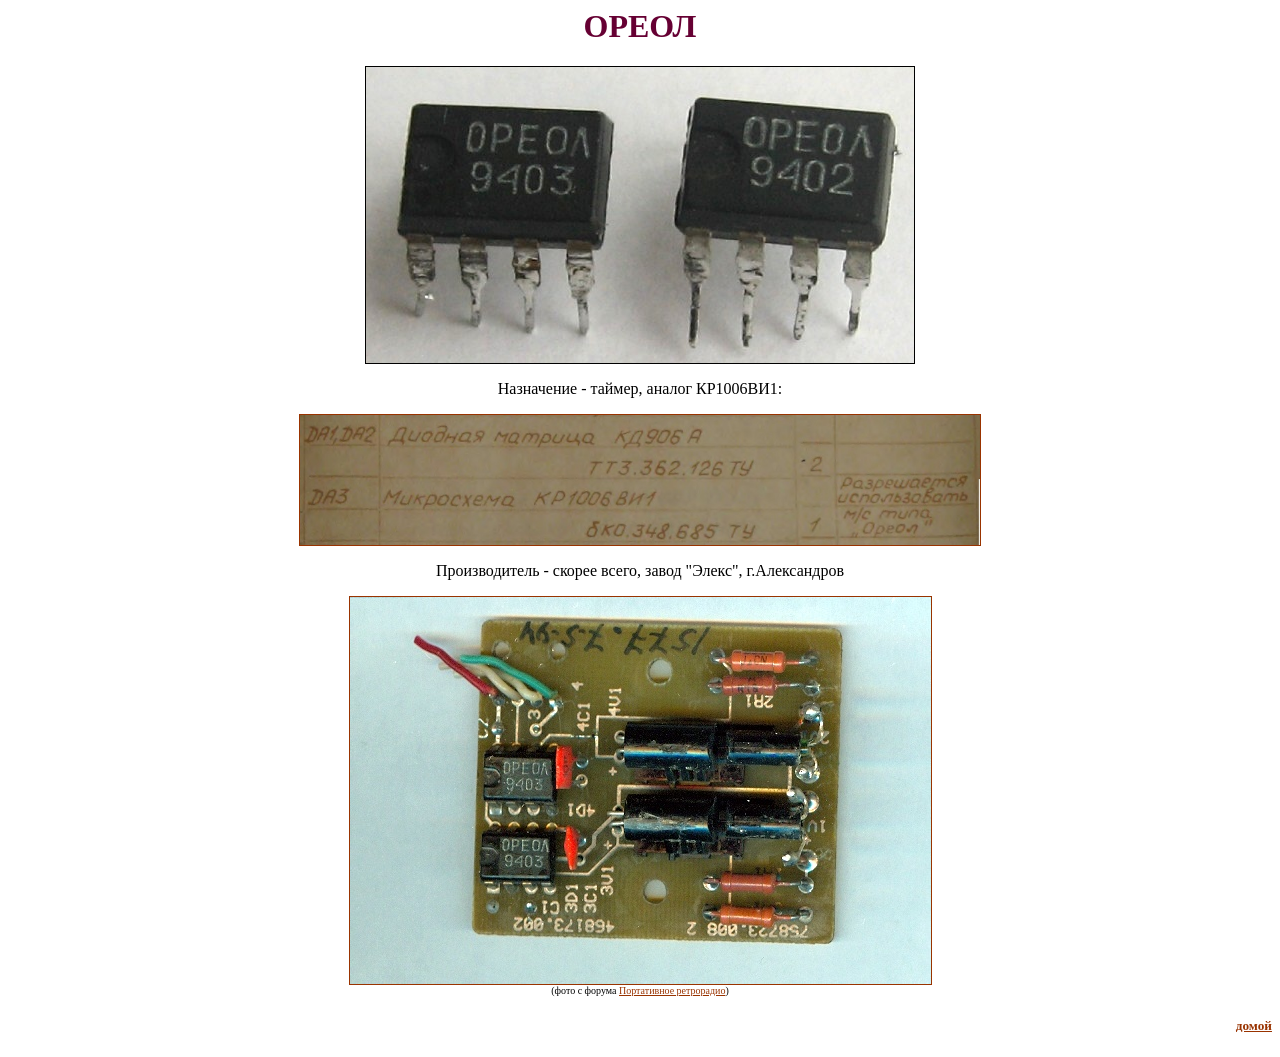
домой (1254, 1025)
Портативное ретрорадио (672, 990)
